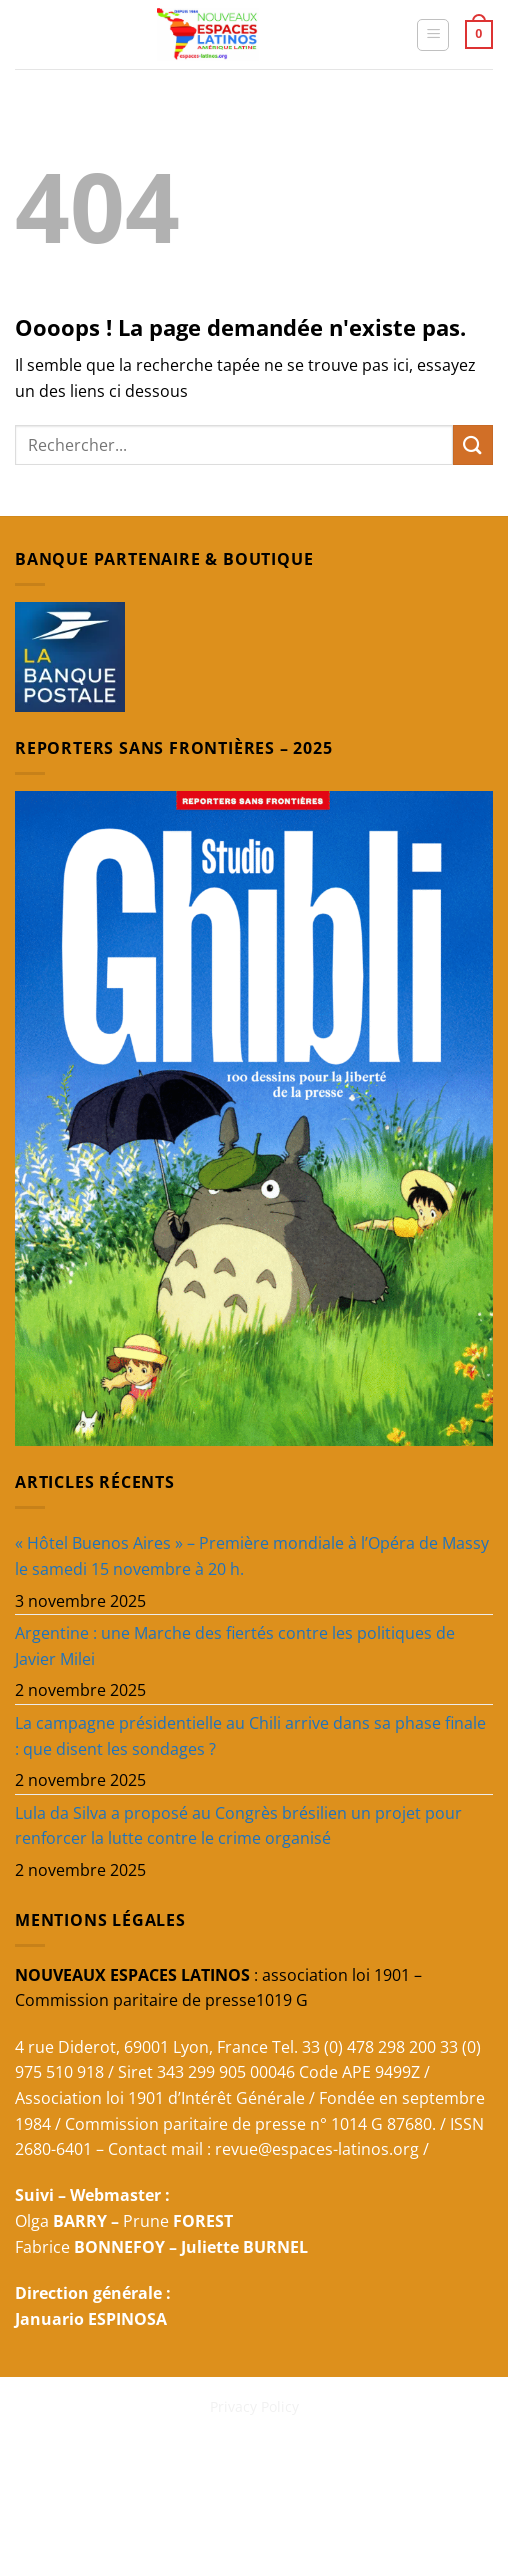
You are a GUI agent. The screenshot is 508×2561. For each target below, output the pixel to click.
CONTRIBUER (267, 2474)
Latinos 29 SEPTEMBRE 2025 (326, 2489)
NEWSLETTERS (214, 2460)
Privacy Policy (254, 2406)
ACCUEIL (76, 2460)
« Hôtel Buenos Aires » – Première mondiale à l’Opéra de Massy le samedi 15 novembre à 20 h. (252, 1556)
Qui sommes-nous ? (155, 2489)
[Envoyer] (473, 444)
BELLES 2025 (311, 2460)
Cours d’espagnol (384, 2474)
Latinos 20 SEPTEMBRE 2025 (256, 2504)
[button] (433, 35)
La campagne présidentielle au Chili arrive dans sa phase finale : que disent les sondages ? (250, 1736)
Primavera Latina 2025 (137, 2474)
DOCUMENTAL (408, 2460)
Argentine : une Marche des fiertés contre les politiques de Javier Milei (235, 1646)
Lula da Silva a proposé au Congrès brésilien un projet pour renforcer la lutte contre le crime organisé (238, 1826)
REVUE (136, 2460)
